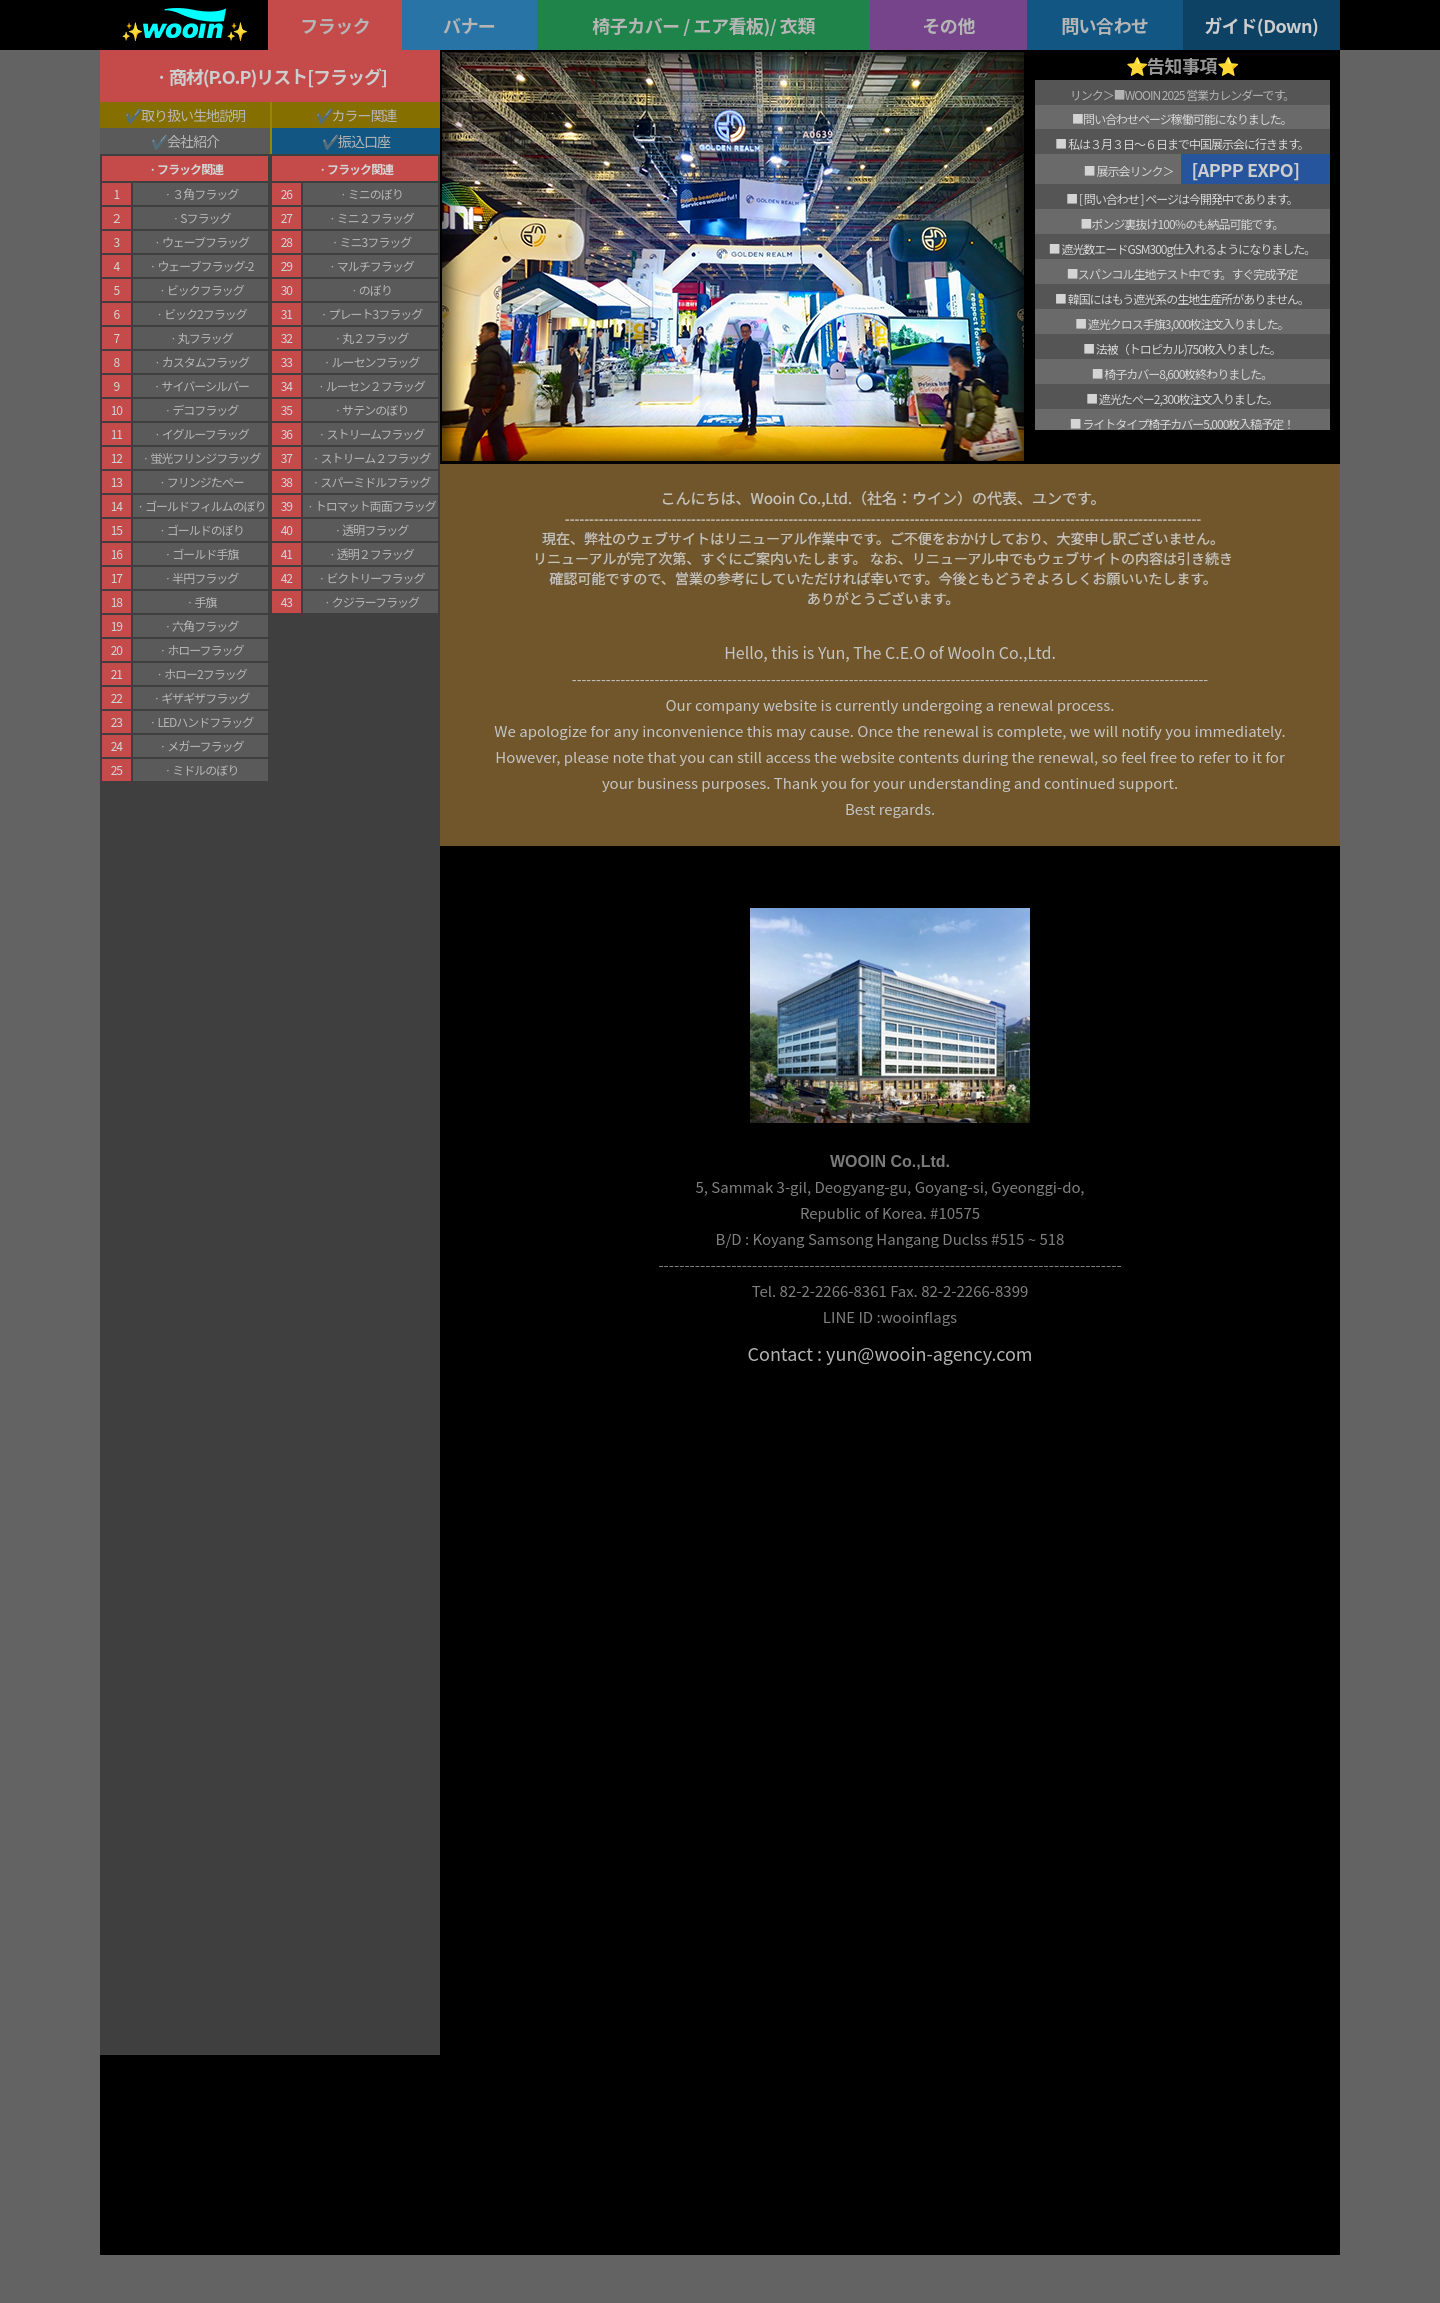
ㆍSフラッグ (200, 217)
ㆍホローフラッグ (200, 649)
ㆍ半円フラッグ (200, 577)
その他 (948, 25)
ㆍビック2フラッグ (200, 313)
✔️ (159, 141)
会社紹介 (193, 141)
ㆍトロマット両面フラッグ (370, 505)
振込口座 (364, 141)
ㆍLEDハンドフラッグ (200, 721)
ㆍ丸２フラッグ (370, 337)
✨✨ (184, 30)
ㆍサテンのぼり (370, 409)
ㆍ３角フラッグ (200, 193)
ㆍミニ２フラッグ (370, 217)
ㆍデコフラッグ (200, 409)
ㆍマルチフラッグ (370, 265)
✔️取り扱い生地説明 (185, 115)
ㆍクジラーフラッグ (370, 601)
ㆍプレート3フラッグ (370, 313)
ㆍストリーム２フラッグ (371, 457)
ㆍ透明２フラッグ (370, 553)
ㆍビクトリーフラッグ (370, 577)
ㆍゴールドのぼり (200, 529)
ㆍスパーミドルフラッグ (370, 481)
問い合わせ (1105, 25)
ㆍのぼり (370, 289)
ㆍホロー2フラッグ (200, 673)
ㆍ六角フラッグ (200, 625)
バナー (469, 25)
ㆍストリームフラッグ (370, 433)
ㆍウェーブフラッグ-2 (200, 265)
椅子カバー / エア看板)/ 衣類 (703, 25)
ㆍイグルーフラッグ (200, 433)
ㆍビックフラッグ (200, 289)
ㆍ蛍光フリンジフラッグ (200, 457)
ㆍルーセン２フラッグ (370, 385)
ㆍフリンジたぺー (200, 481)
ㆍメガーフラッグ (200, 745)
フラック (335, 25)
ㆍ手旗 (200, 601)
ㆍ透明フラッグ (370, 529)
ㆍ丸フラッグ (200, 337)
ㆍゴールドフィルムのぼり (200, 505)
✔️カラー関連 (356, 115)
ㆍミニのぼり (370, 193)
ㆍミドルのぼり (200, 769)
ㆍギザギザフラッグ (200, 697)
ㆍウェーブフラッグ (200, 241)
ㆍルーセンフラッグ (371, 361)
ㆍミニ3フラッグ (370, 241)
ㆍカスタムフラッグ (200, 361)
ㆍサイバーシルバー (201, 385)
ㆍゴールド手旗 (200, 553)
